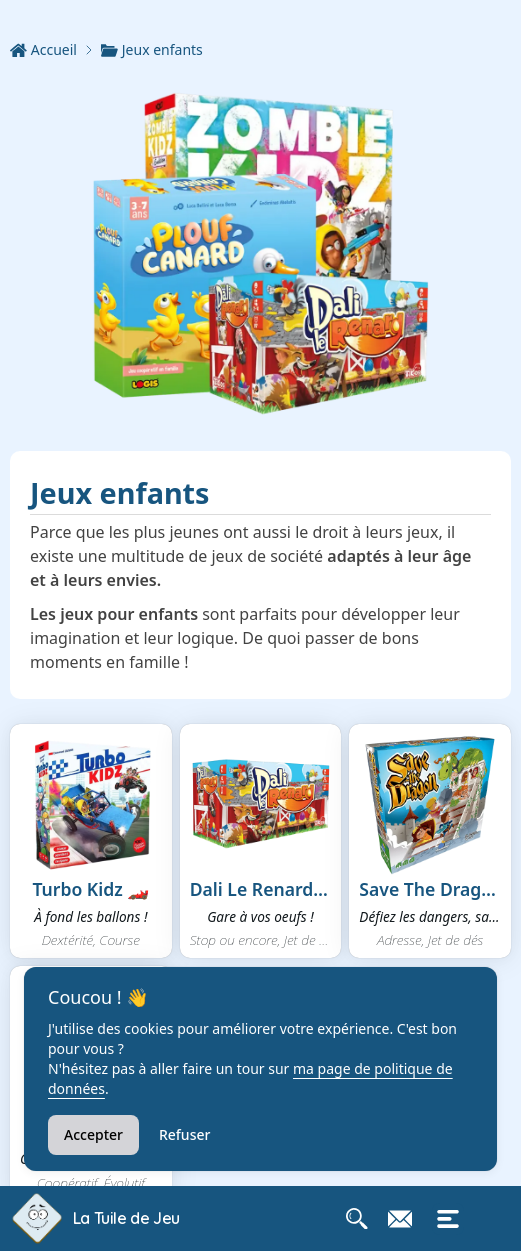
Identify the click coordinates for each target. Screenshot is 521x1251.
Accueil (43, 49)
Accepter (93, 1134)
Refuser (184, 1134)
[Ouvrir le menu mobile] (448, 1219)
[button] (91, 841)
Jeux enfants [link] (152, 49)
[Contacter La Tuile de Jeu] (400, 1219)
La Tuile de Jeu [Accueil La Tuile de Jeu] (126, 1218)
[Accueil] (55, 50)
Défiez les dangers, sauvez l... (430, 916)
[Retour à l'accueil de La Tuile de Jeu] (36, 1218)
